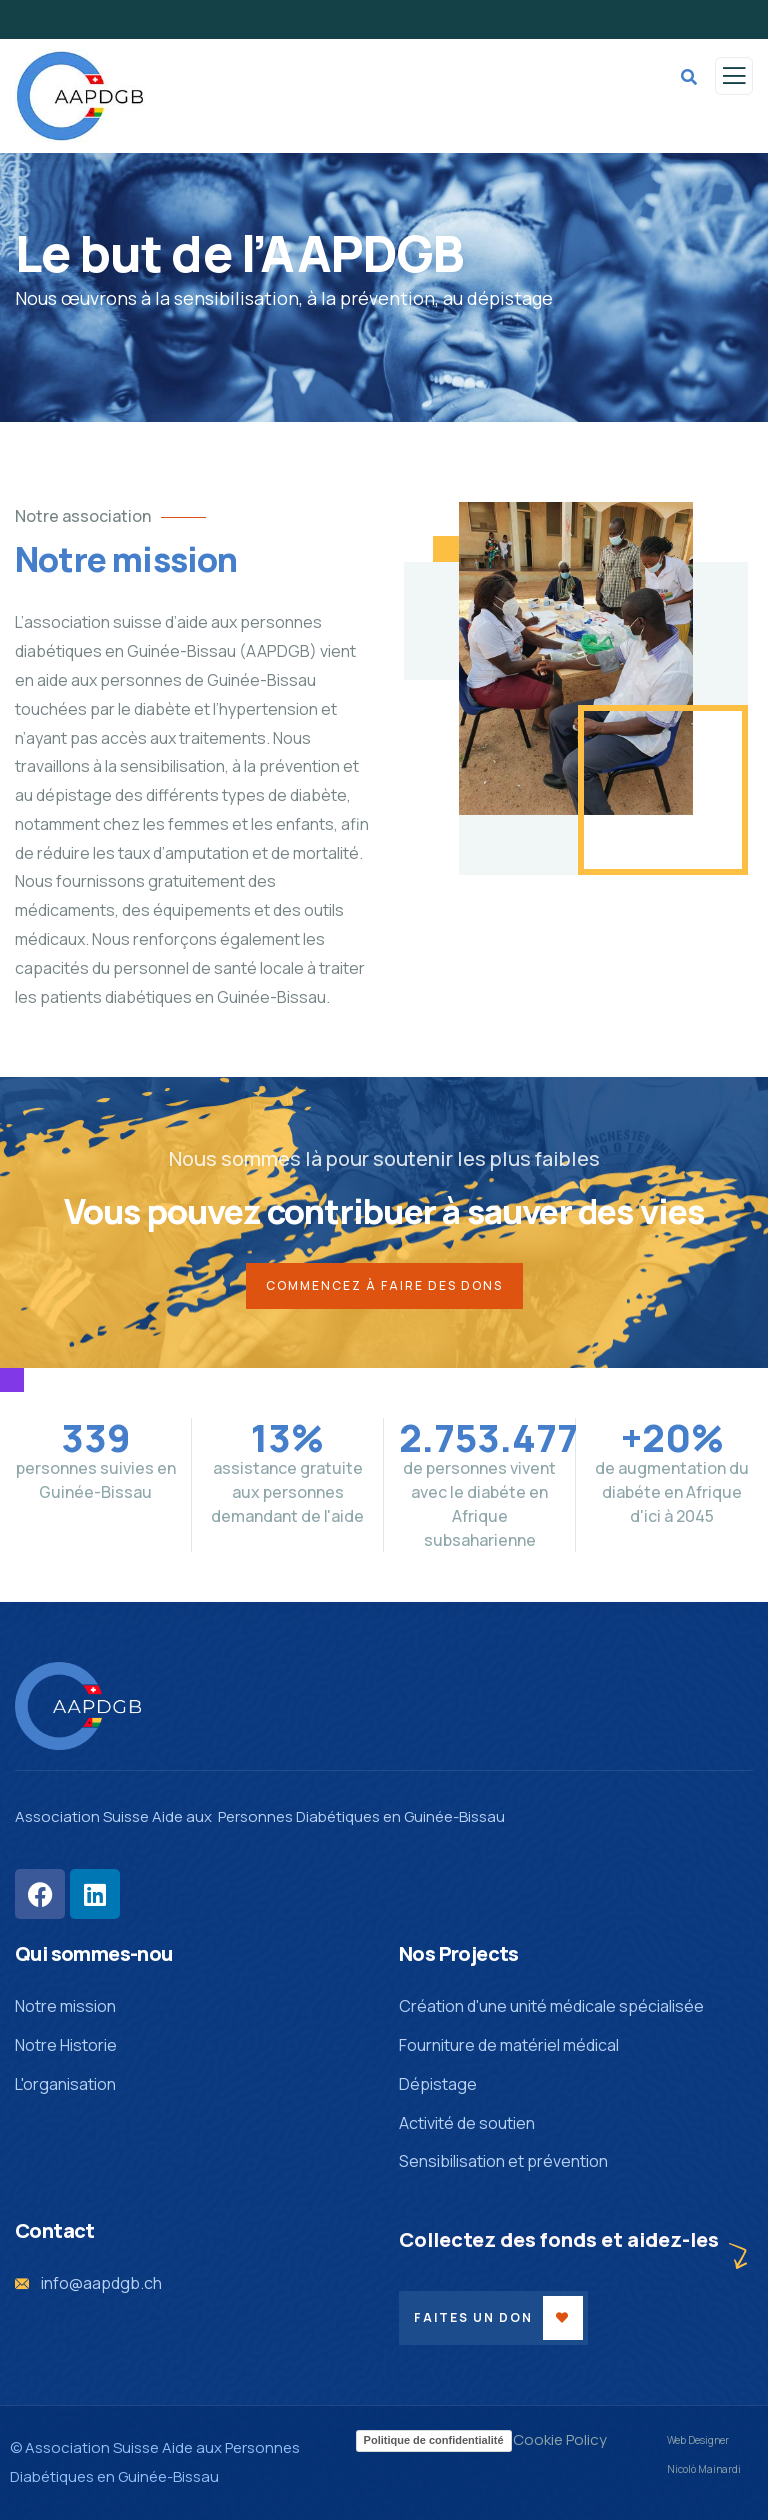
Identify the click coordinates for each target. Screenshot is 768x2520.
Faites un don (473, 2317)
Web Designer (698, 2440)
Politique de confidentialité (434, 2440)
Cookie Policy (560, 2439)
